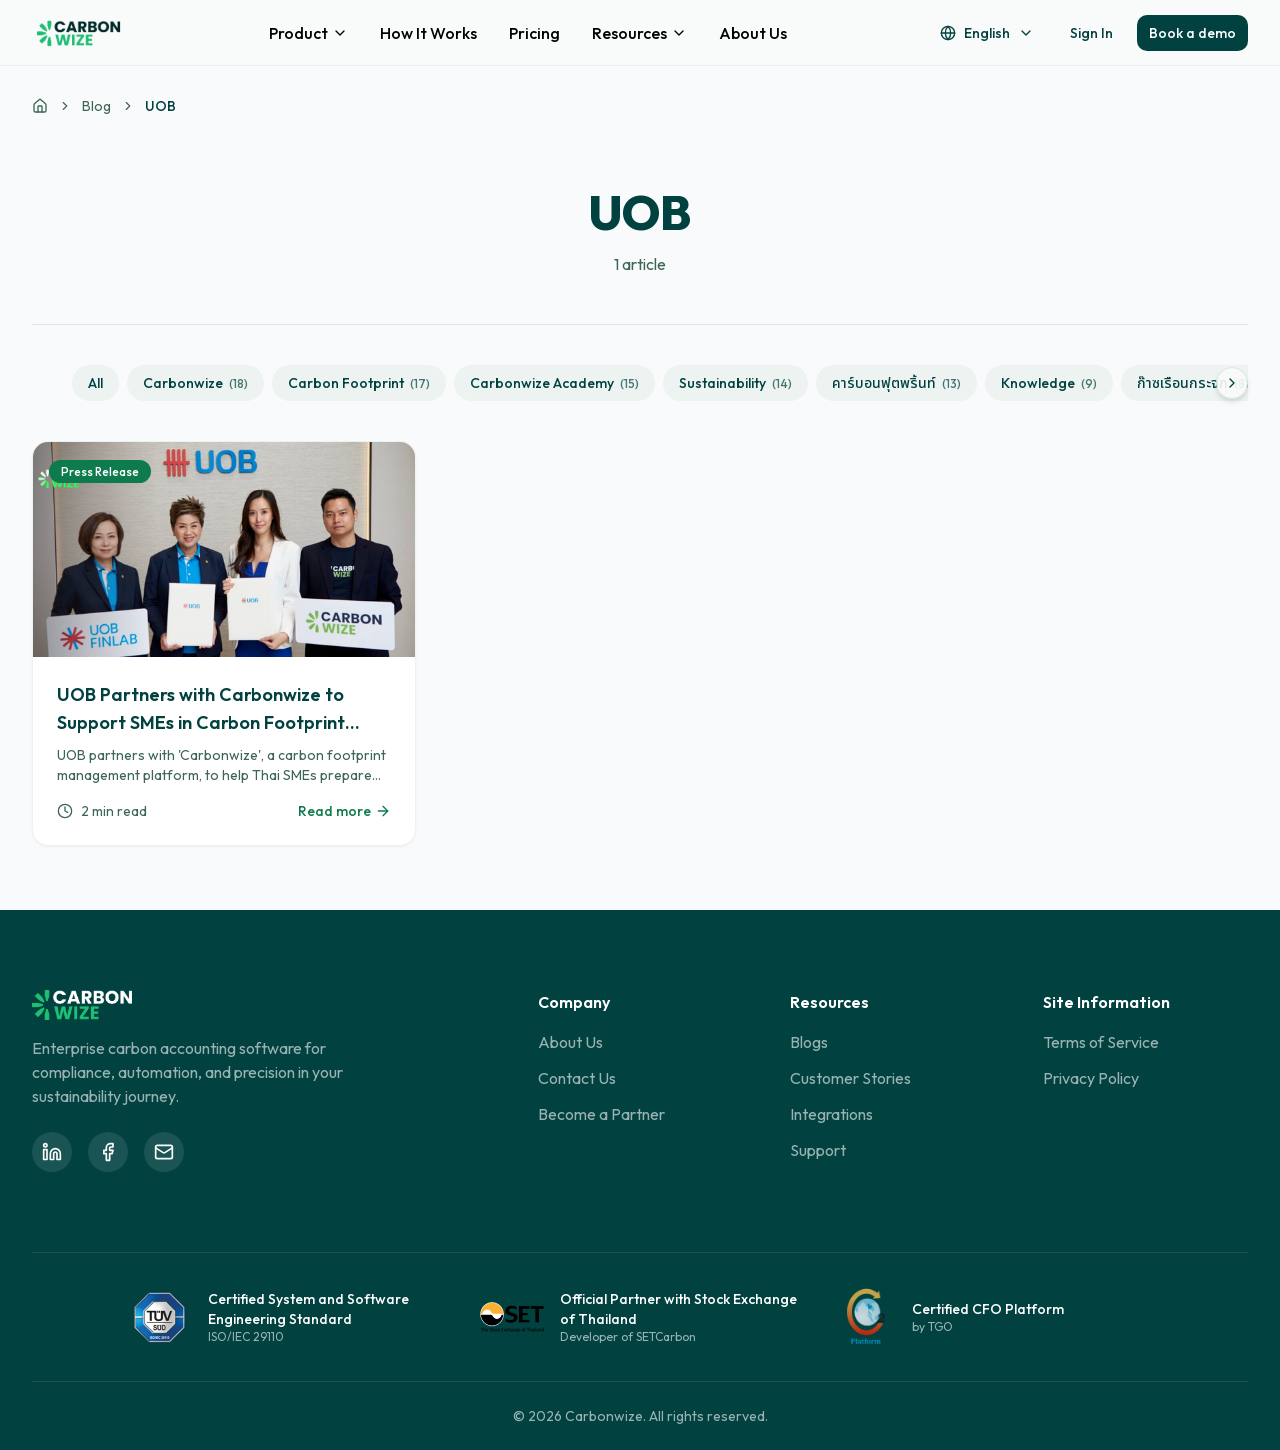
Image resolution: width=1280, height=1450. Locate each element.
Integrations (831, 1114)
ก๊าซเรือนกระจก (1193, 383)
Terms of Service (1101, 1042)
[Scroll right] (1232, 383)
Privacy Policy (1091, 1078)
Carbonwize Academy (554, 383)
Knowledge (1049, 383)
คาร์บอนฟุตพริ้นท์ (896, 383)
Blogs (809, 1042)
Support (818, 1150)
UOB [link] (160, 106)
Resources (639, 33)
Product (308, 33)
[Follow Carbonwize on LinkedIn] (52, 1152)
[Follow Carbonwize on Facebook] (108, 1152)
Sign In (1091, 33)
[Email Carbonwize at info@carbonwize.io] (164, 1152)
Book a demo (1192, 33)
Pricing (534, 33)
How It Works (428, 33)
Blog (96, 106)
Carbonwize (195, 383)
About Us (753, 33)
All (95, 383)
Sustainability (735, 383)
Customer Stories (850, 1078)
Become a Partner (601, 1114)
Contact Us (577, 1078)
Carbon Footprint (359, 383)
